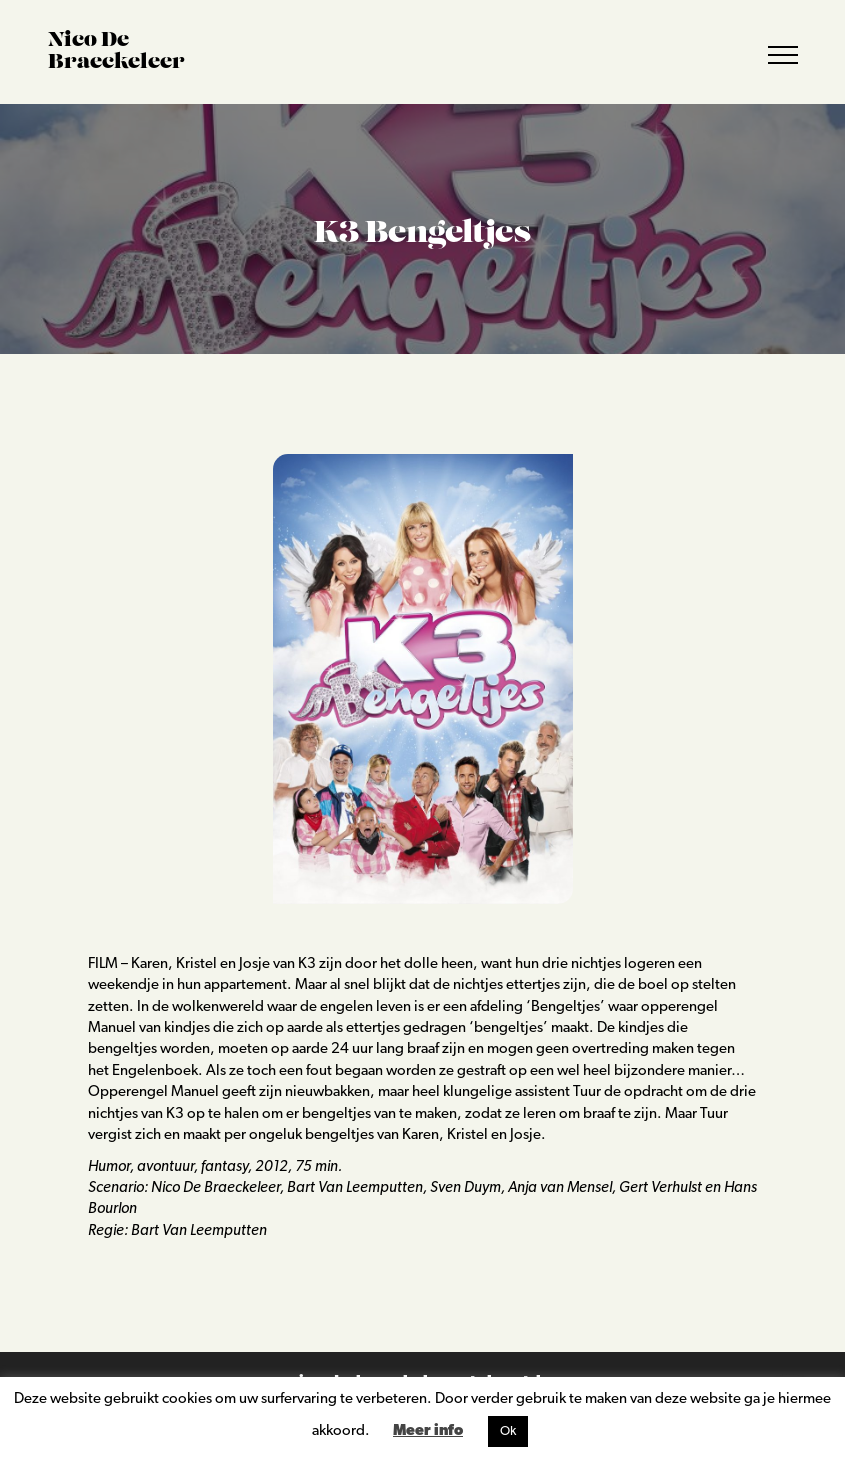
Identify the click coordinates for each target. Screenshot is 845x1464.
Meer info (428, 1431)
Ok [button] (508, 1431)
